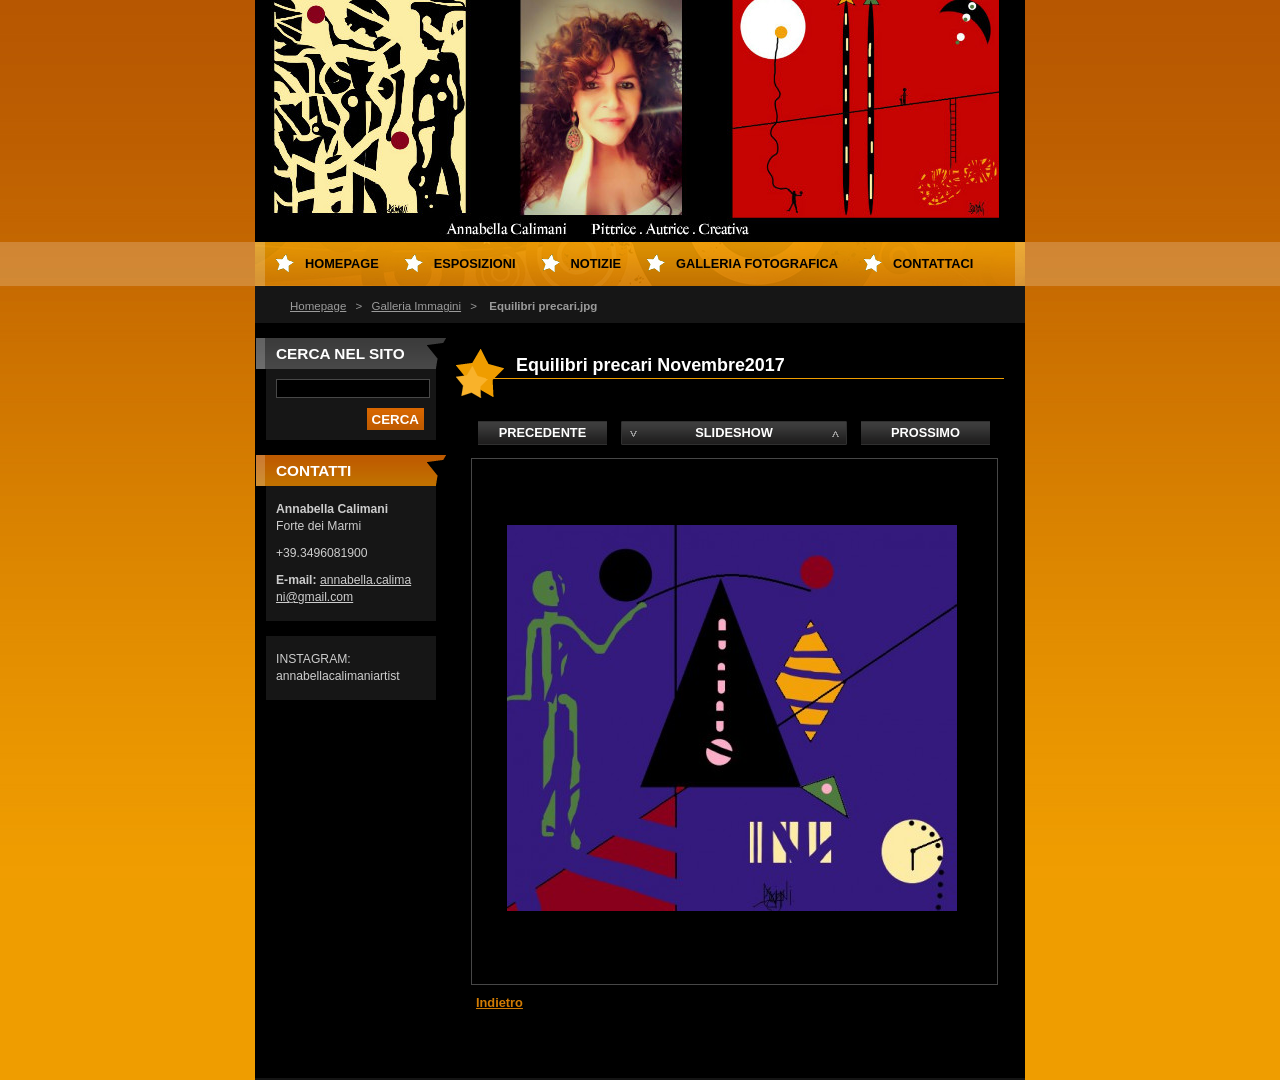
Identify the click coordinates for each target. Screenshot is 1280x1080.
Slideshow (734, 432)
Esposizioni (475, 263)
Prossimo (925, 432)
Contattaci (933, 263)
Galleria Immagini (416, 306)
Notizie (596, 263)
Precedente (542, 432)
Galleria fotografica (757, 263)
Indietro (499, 1002)
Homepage (318, 306)
